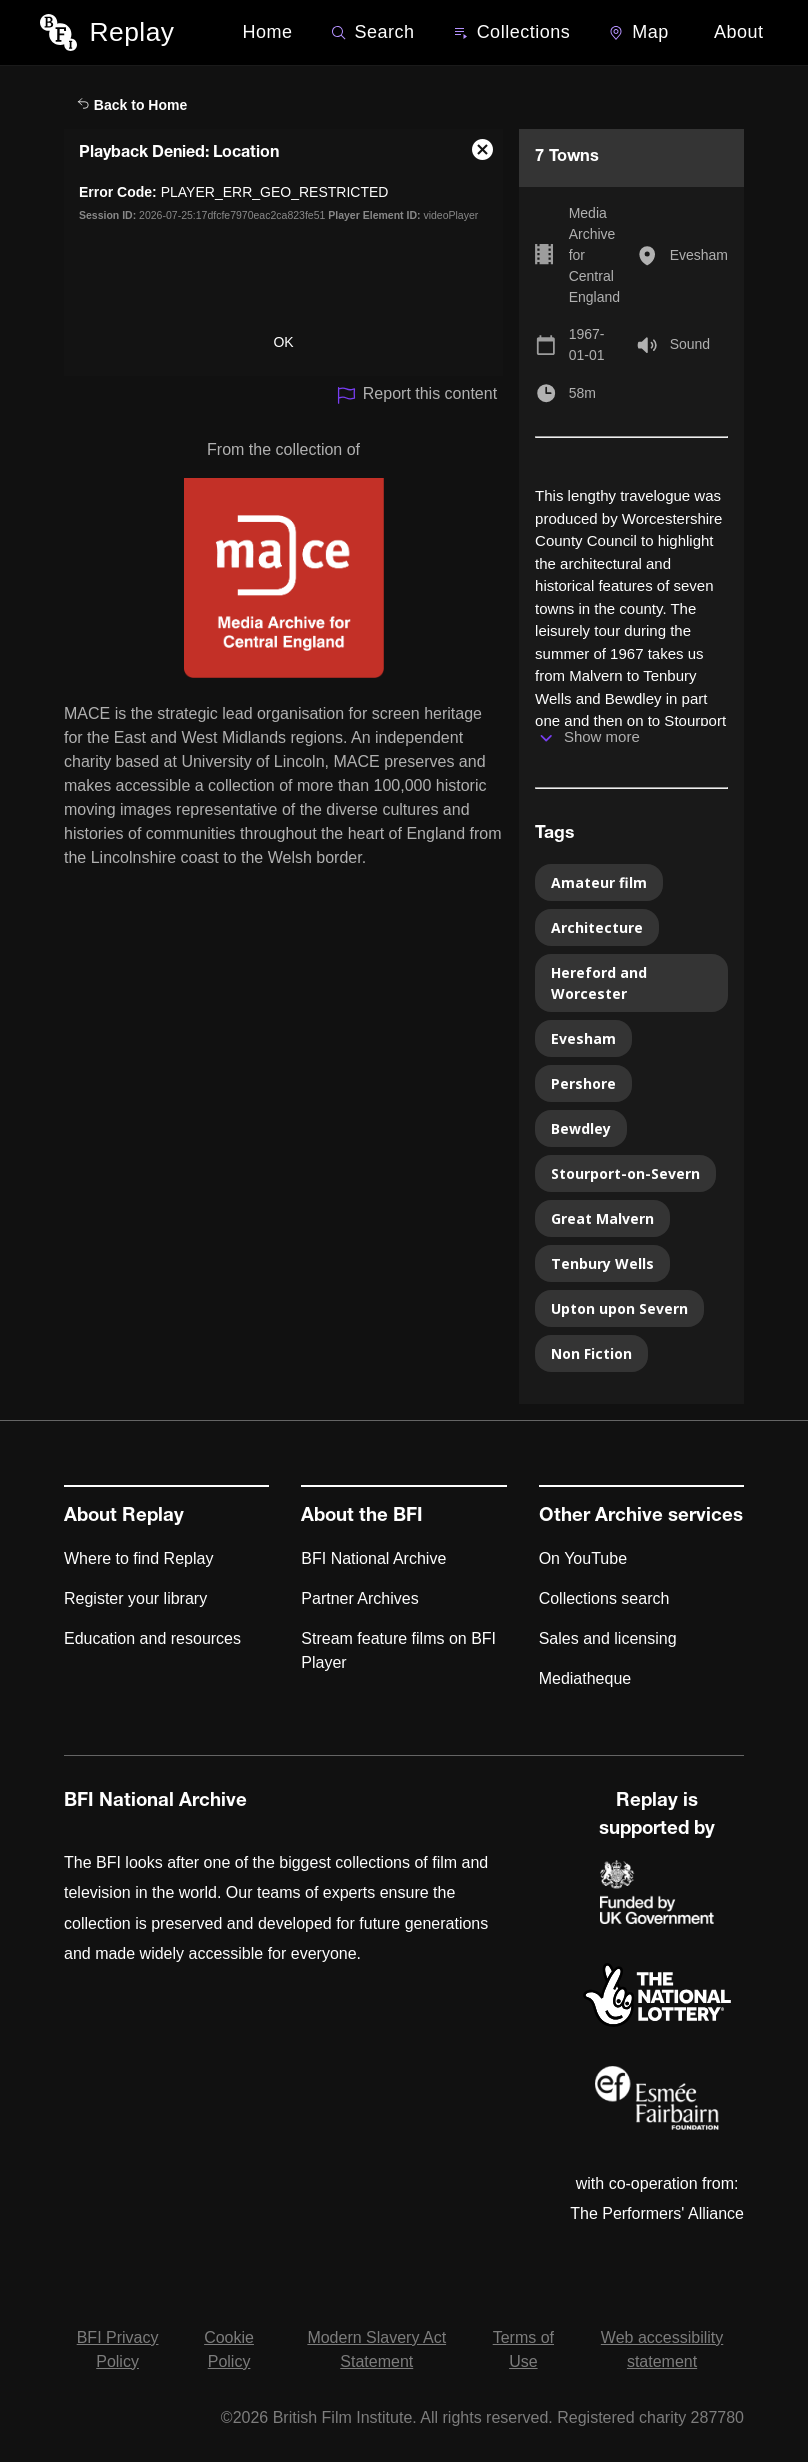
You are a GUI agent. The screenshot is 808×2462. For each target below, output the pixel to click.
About (739, 32)
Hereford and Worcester (599, 983)
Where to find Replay (138, 1558)
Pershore (583, 1083)
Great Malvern (602, 1218)
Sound (690, 344)
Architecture (597, 927)
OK (283, 342)
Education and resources (152, 1638)
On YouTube (583, 1558)
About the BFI (362, 1517)
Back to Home (132, 105)
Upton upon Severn (619, 1308)
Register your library (135, 1598)
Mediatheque (585, 1678)
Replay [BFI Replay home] (131, 32)
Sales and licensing (608, 1638)
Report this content (416, 395)
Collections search (604, 1598)
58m (582, 393)
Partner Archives (359, 1598)
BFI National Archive (373, 1558)
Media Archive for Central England (594, 255)
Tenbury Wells (602, 1263)
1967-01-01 (587, 344)
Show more (602, 736)
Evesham (699, 255)
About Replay (124, 1517)
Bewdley (581, 1128)
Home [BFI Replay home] (268, 32)
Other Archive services (641, 1517)
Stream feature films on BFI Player (398, 1650)
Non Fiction (591, 1353)
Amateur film (599, 882)
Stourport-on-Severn (625, 1173)
